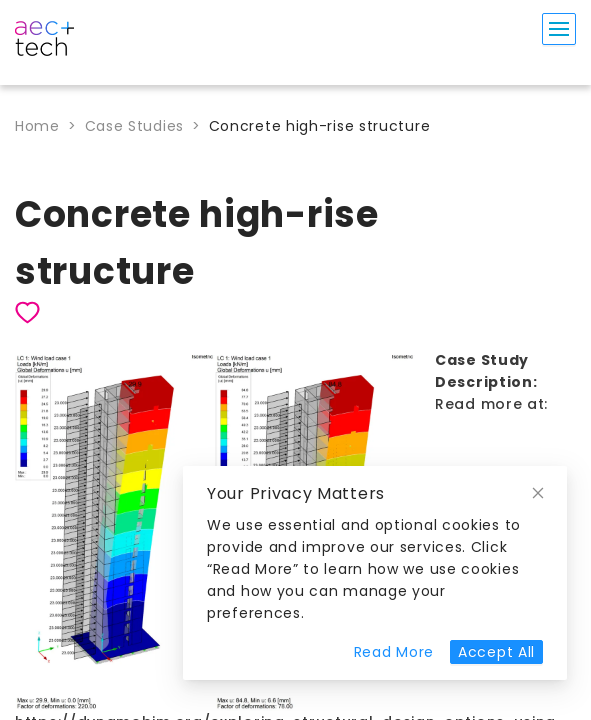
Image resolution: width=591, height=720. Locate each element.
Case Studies (134, 126)
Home (37, 126)
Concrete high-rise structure (320, 126)
